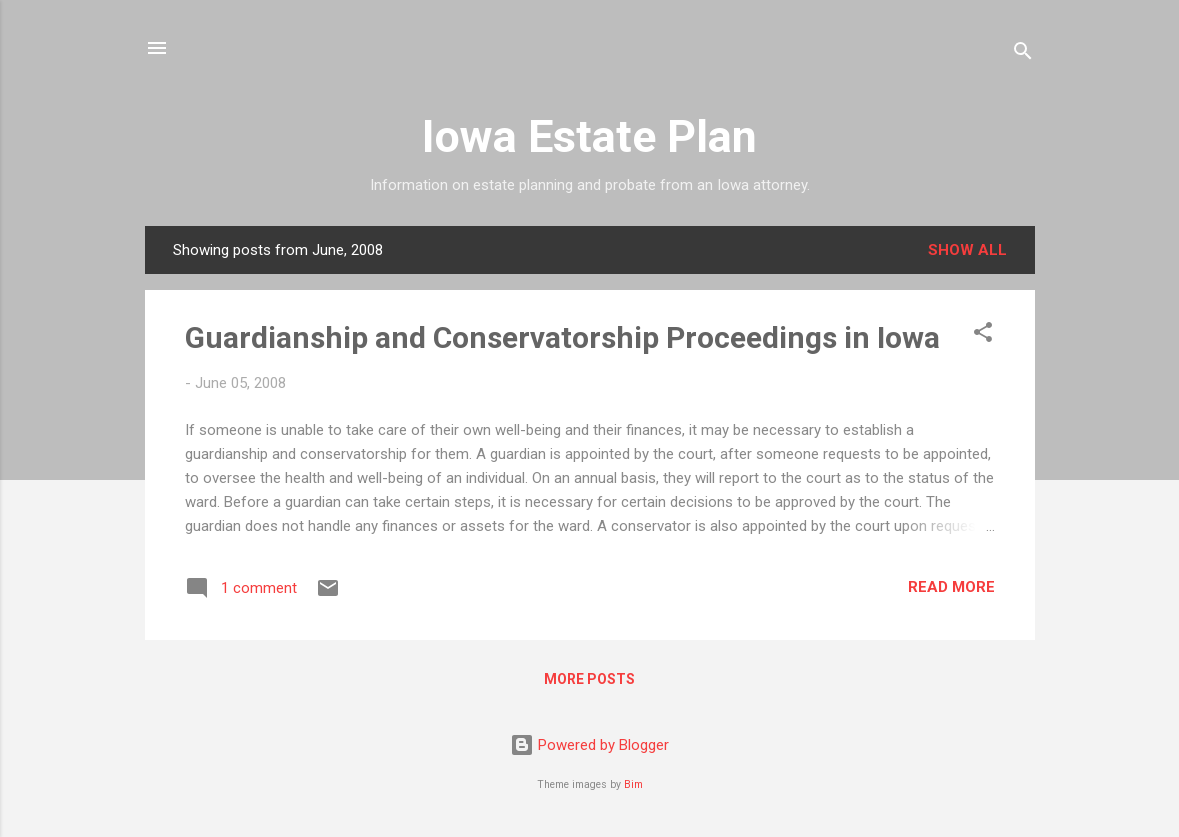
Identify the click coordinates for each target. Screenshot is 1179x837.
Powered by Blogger (589, 745)
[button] (983, 335)
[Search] (1023, 54)
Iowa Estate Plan (589, 136)
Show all (967, 250)
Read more (951, 587)
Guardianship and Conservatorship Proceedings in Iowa (562, 337)
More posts (589, 679)
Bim (633, 784)
